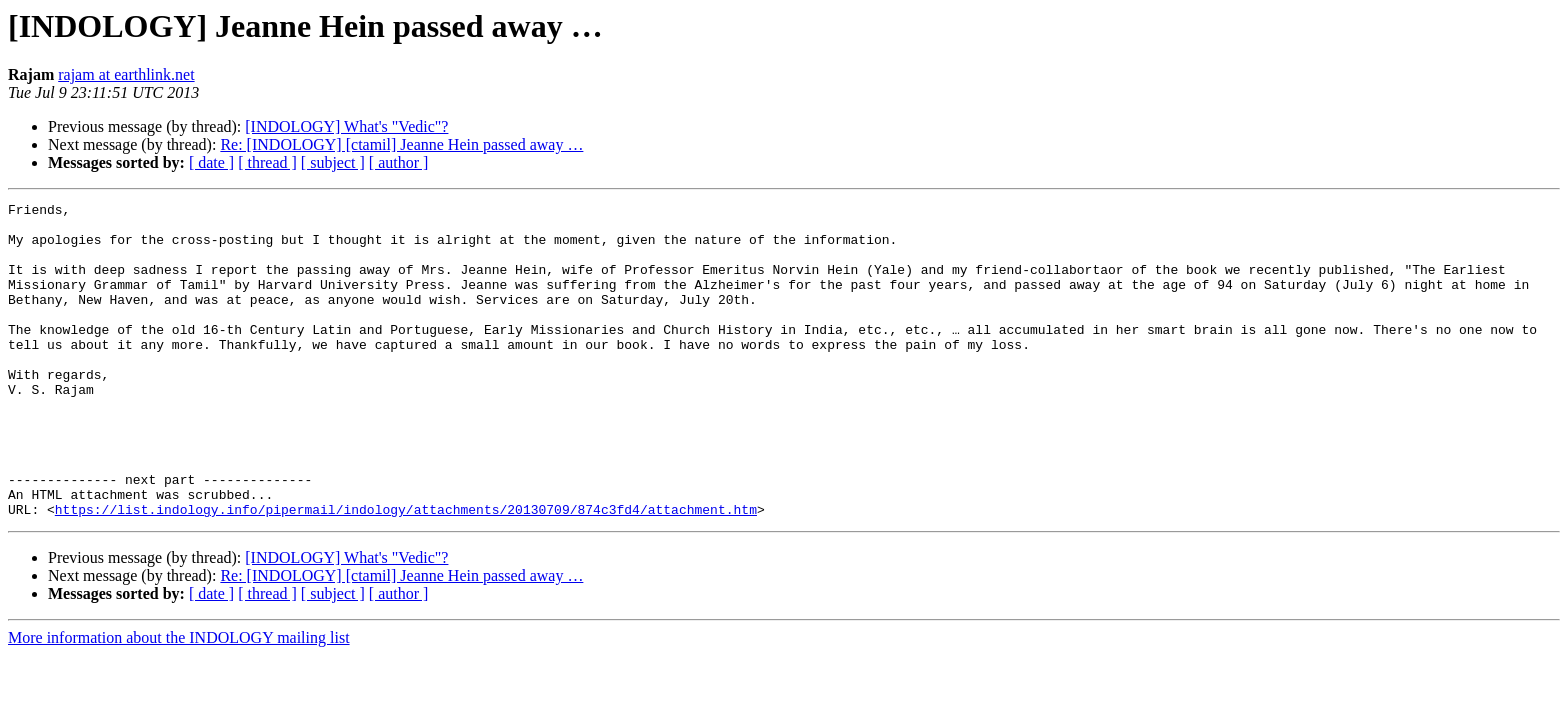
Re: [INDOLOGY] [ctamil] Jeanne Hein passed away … (401, 144)
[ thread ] (267, 162)
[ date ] (211, 162)
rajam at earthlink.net (126, 74)
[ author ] (399, 162)
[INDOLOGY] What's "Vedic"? (346, 126)
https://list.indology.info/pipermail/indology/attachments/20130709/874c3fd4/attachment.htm (406, 572)
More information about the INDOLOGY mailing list (179, 700)
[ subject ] (333, 162)
